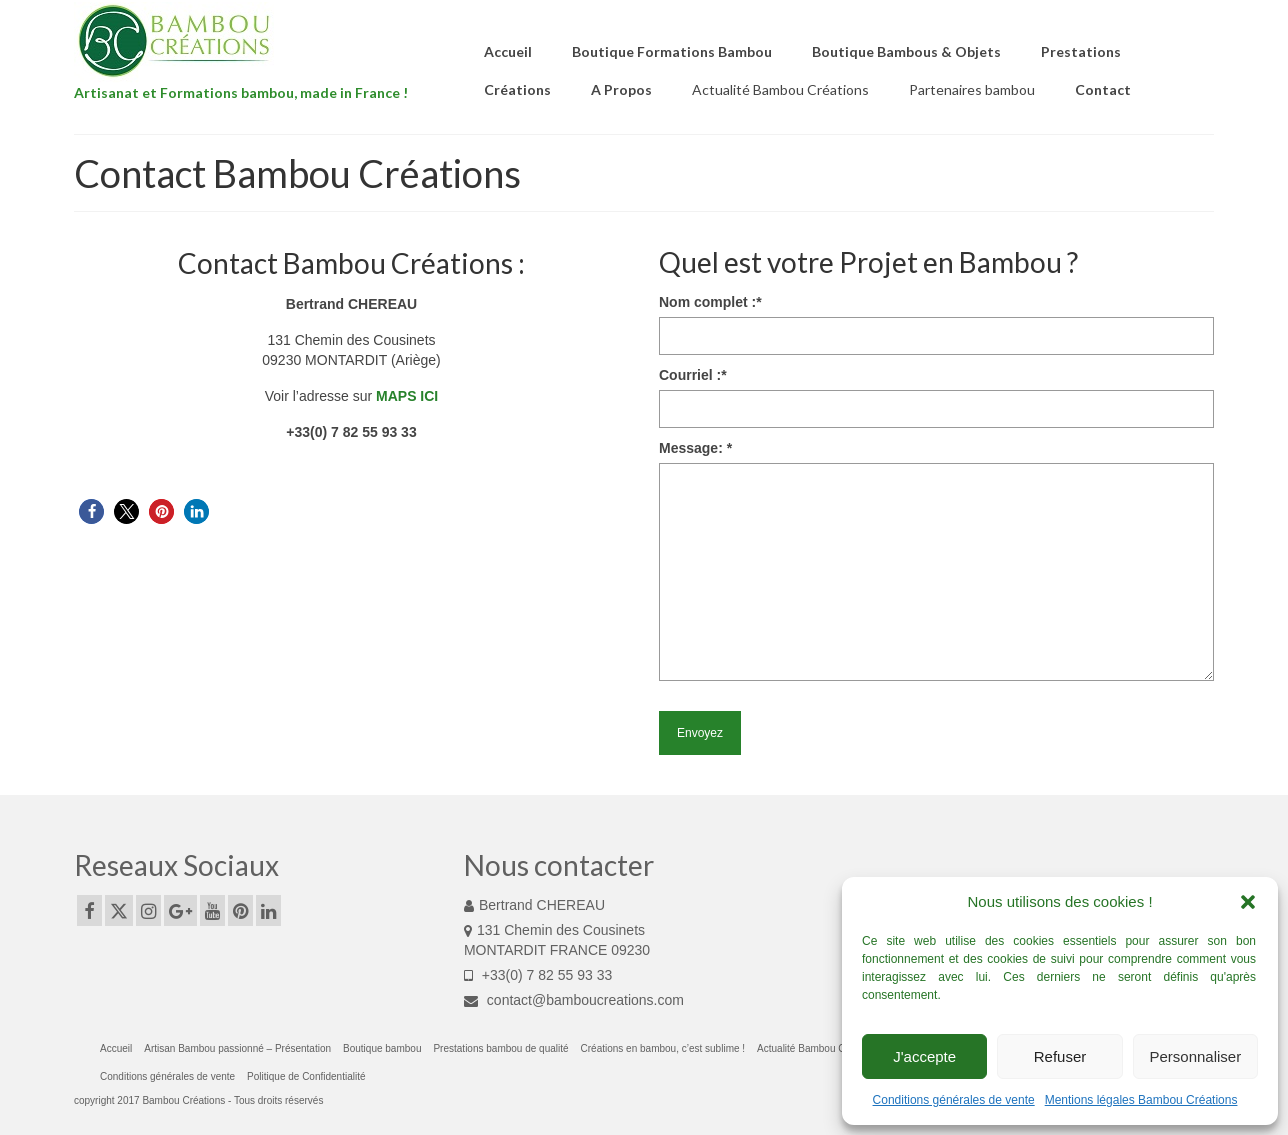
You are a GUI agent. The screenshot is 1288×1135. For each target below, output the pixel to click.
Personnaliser (1195, 1056)
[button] (1248, 902)
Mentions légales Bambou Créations (1141, 1100)
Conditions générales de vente (954, 1100)
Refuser (1060, 1056)
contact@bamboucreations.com (574, 1000)
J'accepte (924, 1056)
